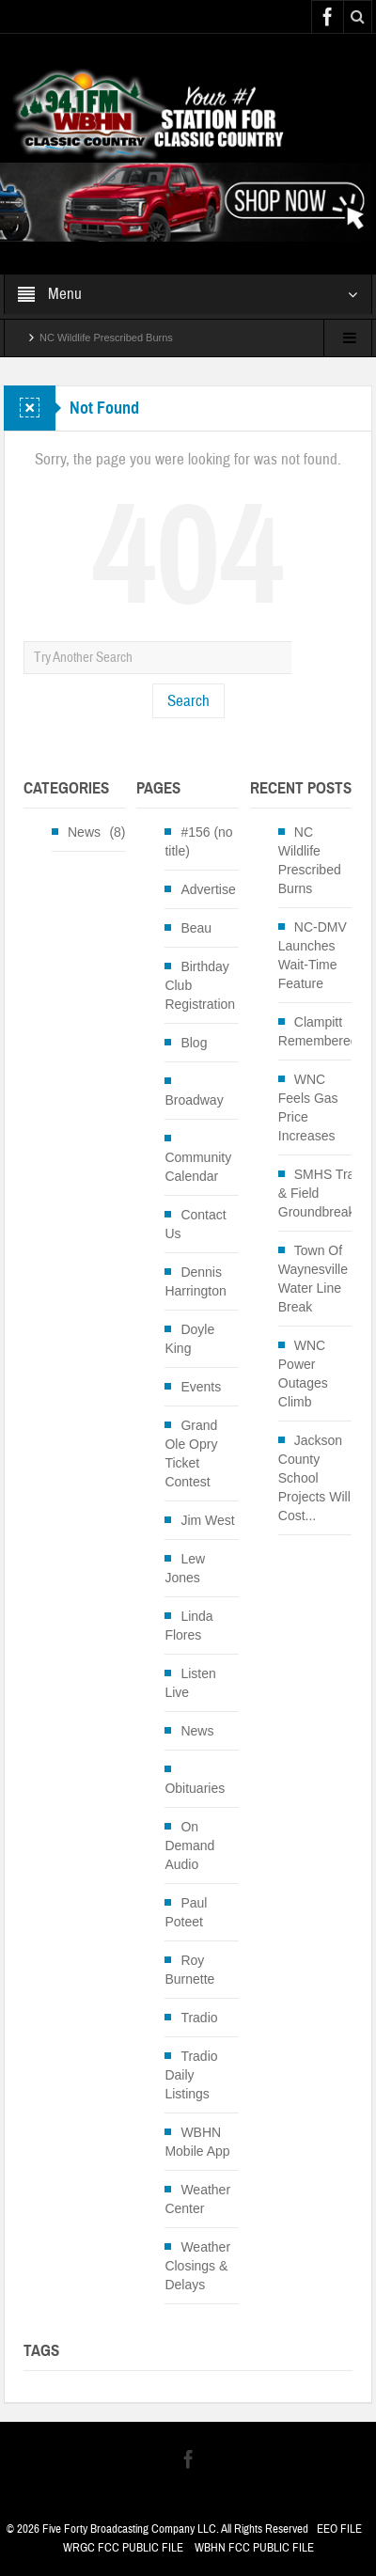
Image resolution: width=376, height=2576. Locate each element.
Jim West (207, 1520)
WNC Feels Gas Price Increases (308, 1107)
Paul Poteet (185, 1912)
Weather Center (197, 2199)
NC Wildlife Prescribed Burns (106, 337)
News (84, 832)
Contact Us (195, 1224)
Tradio (198, 2017)
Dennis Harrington (195, 1281)
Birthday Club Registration (199, 985)
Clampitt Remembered (318, 1031)
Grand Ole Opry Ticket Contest (190, 1453)
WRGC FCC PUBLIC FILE (123, 2547)
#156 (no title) (198, 841)
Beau (196, 927)
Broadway (193, 1099)
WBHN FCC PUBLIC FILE (254, 2547)
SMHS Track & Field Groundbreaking (325, 1193)
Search (188, 701)
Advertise (207, 889)
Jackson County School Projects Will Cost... (314, 1478)
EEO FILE (339, 2529)
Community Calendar (197, 1167)
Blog (193, 1042)
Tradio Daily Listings (190, 2075)
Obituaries (194, 1788)
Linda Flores (188, 1625)
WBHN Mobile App (196, 2142)
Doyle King (189, 1339)
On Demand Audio (189, 1845)
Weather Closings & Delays (197, 2265)
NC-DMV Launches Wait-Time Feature (312, 955)
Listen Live (189, 1683)
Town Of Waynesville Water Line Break (313, 1278)
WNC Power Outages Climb (303, 1373)
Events (200, 1386)
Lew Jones (184, 1568)
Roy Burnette (189, 1970)
